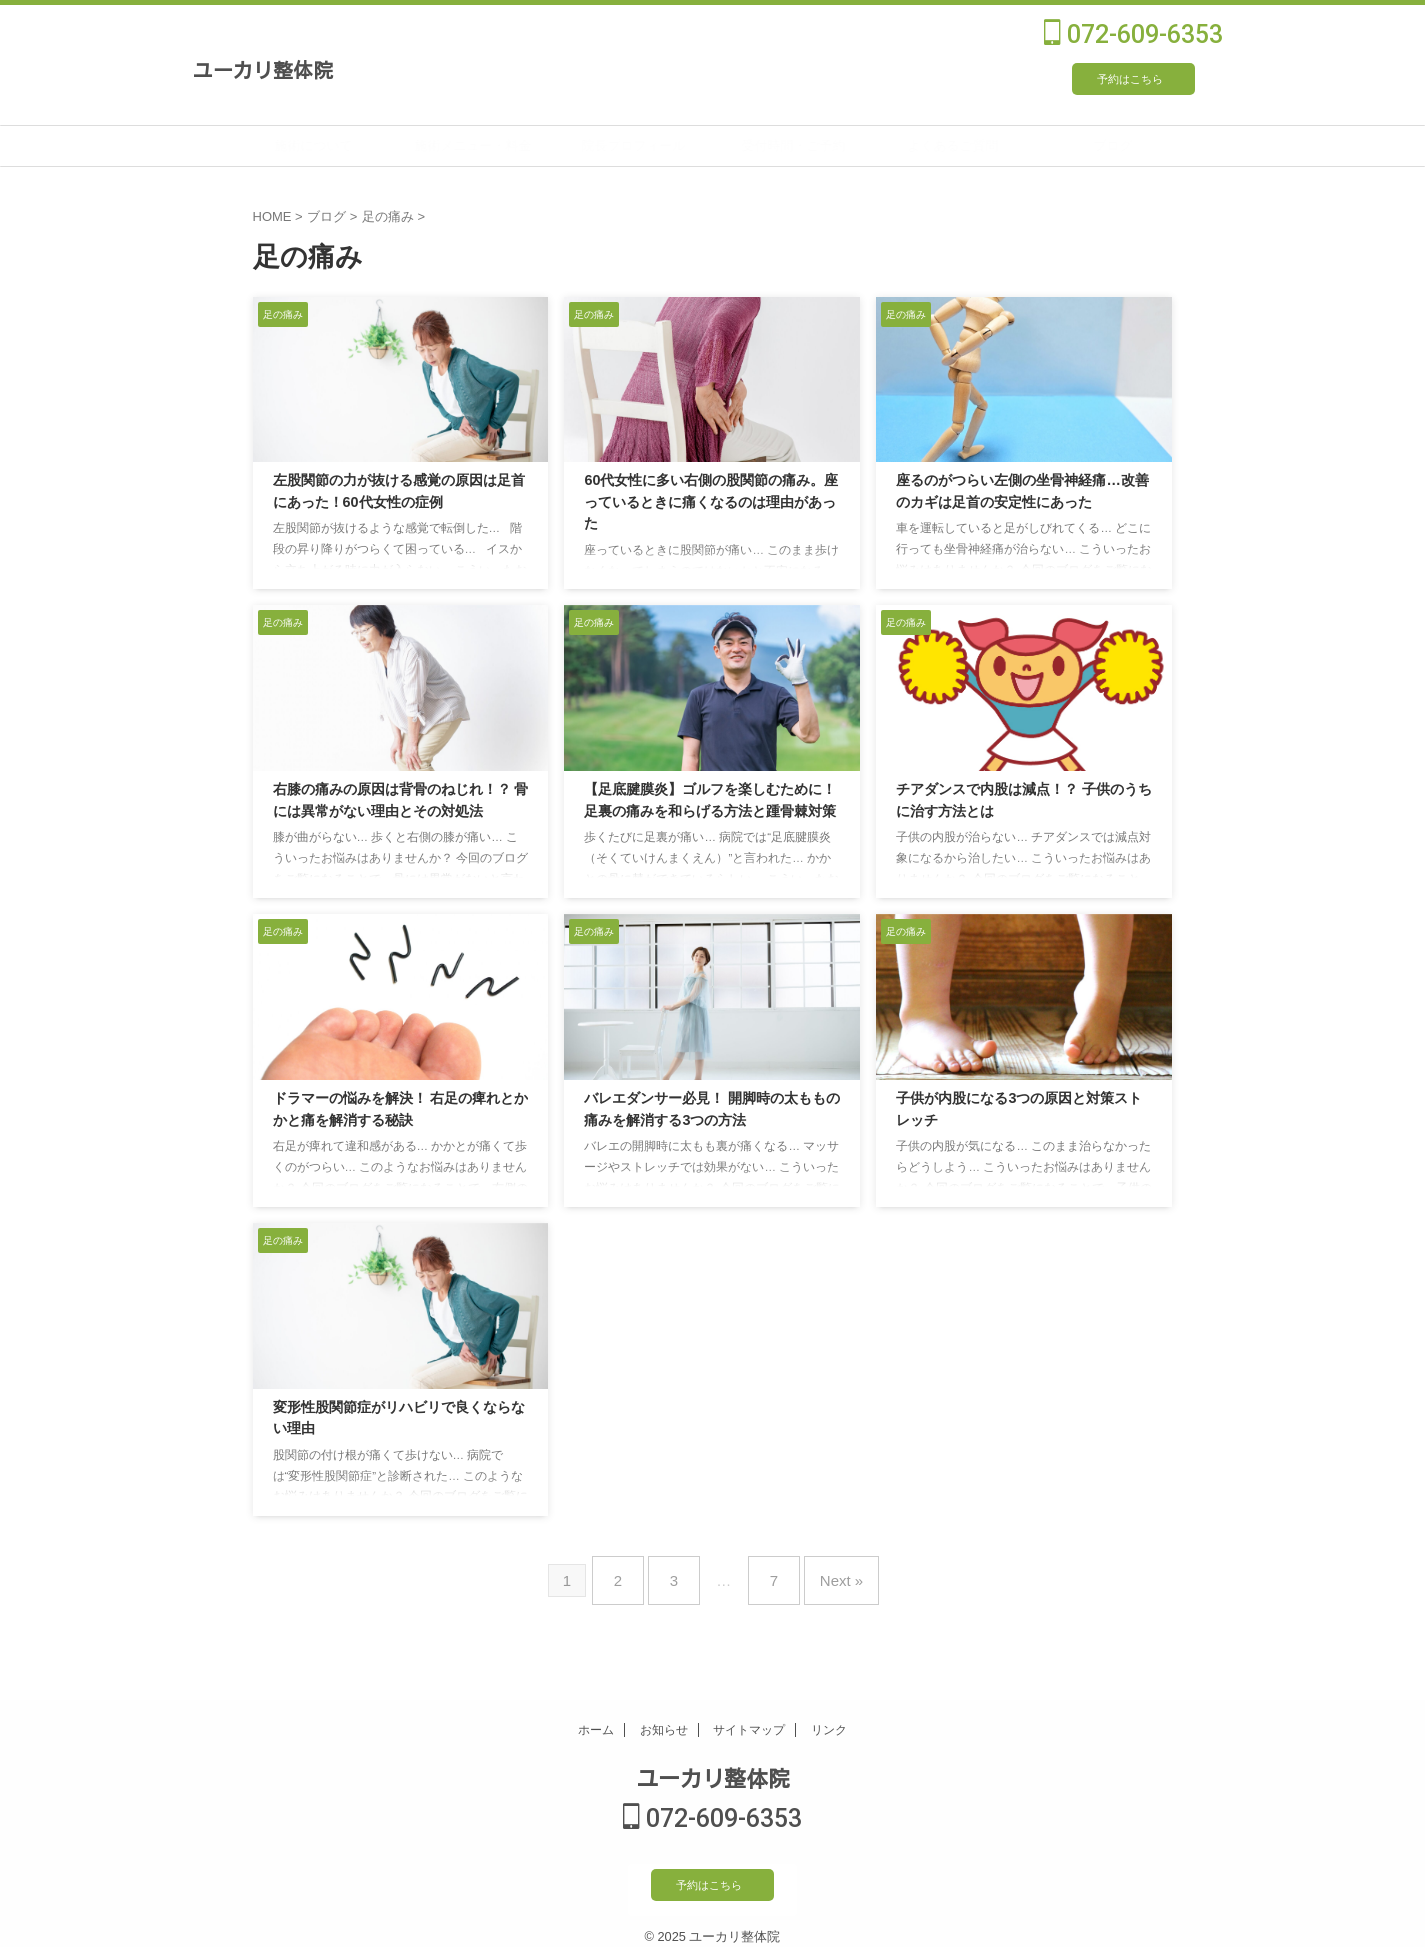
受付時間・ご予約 (842, 145)
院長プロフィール (682, 145)
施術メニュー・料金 (521, 145)
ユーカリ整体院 (263, 69)
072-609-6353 (1133, 34)
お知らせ (664, 1718)
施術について (362, 145)
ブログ (1161, 145)
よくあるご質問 (1001, 145)
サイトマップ (749, 1718)
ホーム (596, 1718)
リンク (829, 1718)
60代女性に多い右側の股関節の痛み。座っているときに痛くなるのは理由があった (711, 502)
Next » (826, 1572)
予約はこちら (1130, 79)
